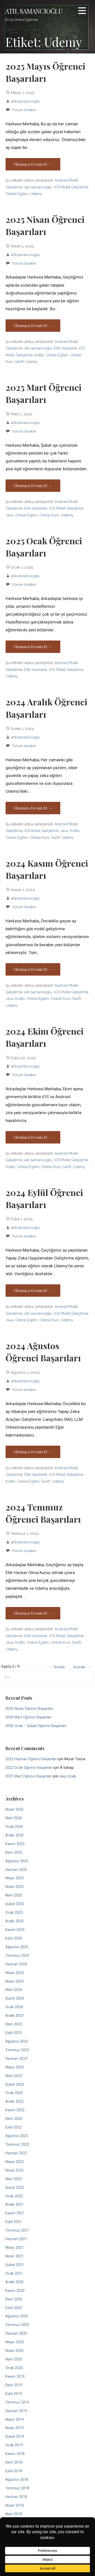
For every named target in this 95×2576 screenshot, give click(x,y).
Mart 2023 (13, 2076)
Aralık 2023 (14, 2015)
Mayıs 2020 (14, 2342)
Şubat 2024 (14, 1998)
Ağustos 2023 (16, 2041)
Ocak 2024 (14, 2007)
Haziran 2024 (16, 1964)
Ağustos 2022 (16, 2136)
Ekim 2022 (13, 2119)
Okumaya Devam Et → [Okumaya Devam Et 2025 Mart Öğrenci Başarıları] (33, 485)
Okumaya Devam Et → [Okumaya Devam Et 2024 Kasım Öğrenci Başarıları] (33, 969)
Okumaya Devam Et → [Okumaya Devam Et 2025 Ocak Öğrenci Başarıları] (33, 646)
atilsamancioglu (25, 101)
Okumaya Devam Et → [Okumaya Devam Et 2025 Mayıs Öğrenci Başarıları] (33, 164)
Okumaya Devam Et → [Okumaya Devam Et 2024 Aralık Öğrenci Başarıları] (33, 807)
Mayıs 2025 (14, 1878)
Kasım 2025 (15, 1844)
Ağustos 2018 (16, 2479)
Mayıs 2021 (14, 2247)
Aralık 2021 (14, 2204)
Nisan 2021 (14, 2256)
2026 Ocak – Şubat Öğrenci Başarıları (35, 1726)
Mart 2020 (13, 2359)
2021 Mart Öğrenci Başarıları (28, 1776)
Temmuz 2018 (17, 2488)
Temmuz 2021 (17, 2230)
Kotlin (39, 355)
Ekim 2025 (13, 1852)
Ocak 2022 (14, 2196)
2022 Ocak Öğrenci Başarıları (28, 1768)
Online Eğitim (17, 193)
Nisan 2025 (14, 1887)
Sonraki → (81, 1667)
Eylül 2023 (13, 2033)
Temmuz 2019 (17, 2402)
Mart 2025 (13, 1895)
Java (9, 515)
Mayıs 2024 (14, 1973)
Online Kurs (49, 515)
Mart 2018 (13, 2514)
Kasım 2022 (15, 2110)
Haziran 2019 (16, 2411)
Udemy (36, 193)
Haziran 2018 (16, 2497)
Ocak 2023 (14, 2093)
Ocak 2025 (14, 1912)
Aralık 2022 (14, 2101)
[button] (82, 11)
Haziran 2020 (16, 2333)
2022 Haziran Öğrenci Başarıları (31, 1759)
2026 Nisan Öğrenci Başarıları (29, 1709)
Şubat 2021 (14, 2265)
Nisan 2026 (14, 1809)
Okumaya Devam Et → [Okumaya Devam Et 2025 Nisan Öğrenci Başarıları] (33, 325)
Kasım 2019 (15, 2376)
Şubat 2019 (14, 2436)
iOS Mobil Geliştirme (71, 187)
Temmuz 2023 (17, 2050)
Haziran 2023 (16, 2059)
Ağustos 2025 (16, 1861)
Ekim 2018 (13, 2462)
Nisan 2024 (14, 1981)
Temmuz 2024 (17, 1955)
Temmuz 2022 (17, 2144)
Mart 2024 (13, 1990)
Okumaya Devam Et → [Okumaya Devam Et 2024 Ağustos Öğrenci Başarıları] (33, 1451)
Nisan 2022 (14, 2170)
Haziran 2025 (16, 1870)
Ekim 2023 (13, 2024)
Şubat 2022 (14, 2187)
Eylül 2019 (13, 2394)
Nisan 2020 (14, 2351)
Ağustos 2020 (16, 2316)
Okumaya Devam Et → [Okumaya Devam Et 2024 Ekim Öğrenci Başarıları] (33, 1137)
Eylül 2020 (13, 2308)
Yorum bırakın (24, 109)
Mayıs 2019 (14, 2419)
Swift (19, 361)
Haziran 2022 (16, 2153)
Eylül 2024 (13, 1938)
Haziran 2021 (16, 2239)
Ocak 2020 (14, 2368)
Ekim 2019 (13, 2385)
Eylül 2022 (13, 2127)
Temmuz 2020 (17, 2325)
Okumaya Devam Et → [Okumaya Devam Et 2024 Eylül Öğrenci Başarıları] (33, 1290)
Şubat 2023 (14, 2084)
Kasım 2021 (15, 2213)
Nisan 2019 (14, 2428)
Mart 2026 (13, 1818)
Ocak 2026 (14, 1827)
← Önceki (57, 1667)
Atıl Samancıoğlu (34, 11)
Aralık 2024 (14, 1921)
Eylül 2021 (13, 2222)
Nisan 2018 (14, 2505)
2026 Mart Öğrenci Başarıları (28, 1717)
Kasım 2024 (15, 1930)
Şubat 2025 (14, 1904)
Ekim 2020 (13, 2299)
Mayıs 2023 (14, 2067)
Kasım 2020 (15, 2291)
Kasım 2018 (15, 2454)
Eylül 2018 (13, 2471)
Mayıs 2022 (14, 2162)
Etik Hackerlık (65, 348)
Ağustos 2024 (16, 1947)
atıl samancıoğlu (38, 187)
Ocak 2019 (14, 2445)
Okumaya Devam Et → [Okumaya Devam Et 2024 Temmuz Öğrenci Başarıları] (33, 1613)
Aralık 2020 (14, 2282)
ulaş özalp (67, 1776)
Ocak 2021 (14, 2273)
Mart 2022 (13, 2179)
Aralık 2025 (14, 1835)
